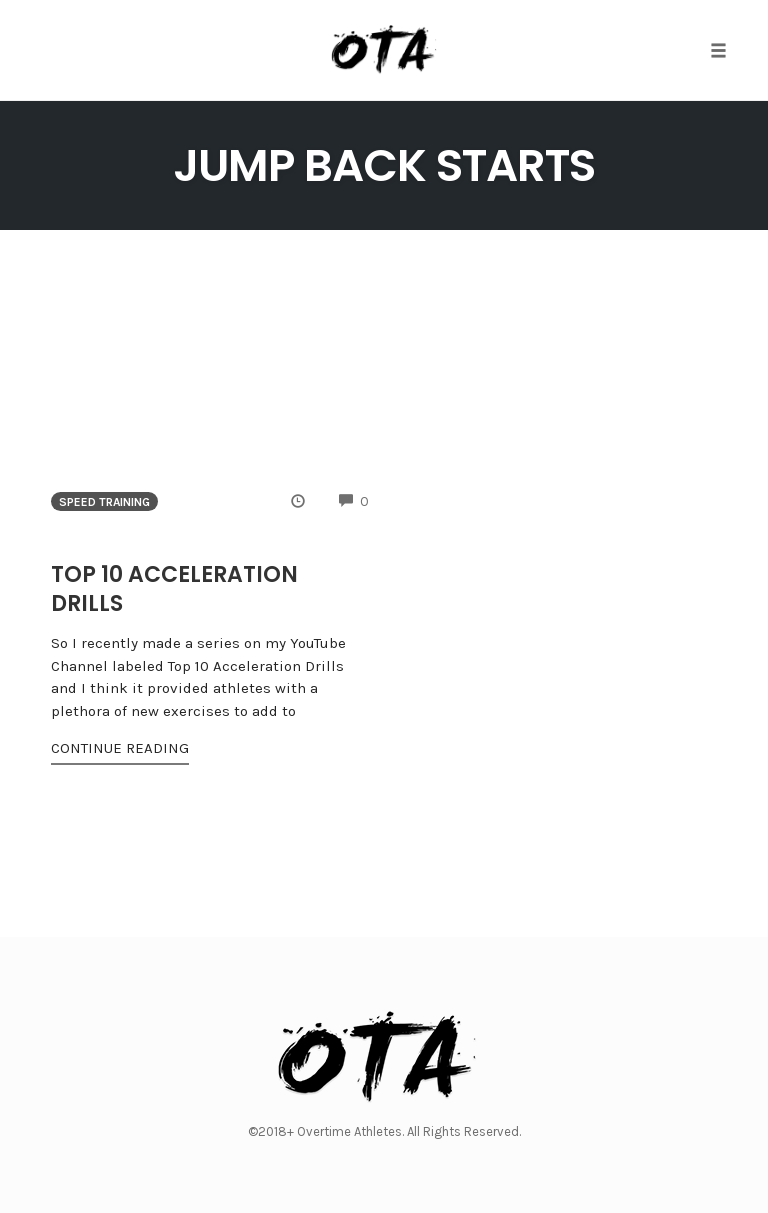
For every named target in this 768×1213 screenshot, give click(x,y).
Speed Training (104, 502)
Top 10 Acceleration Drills (174, 589)
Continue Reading (120, 748)
